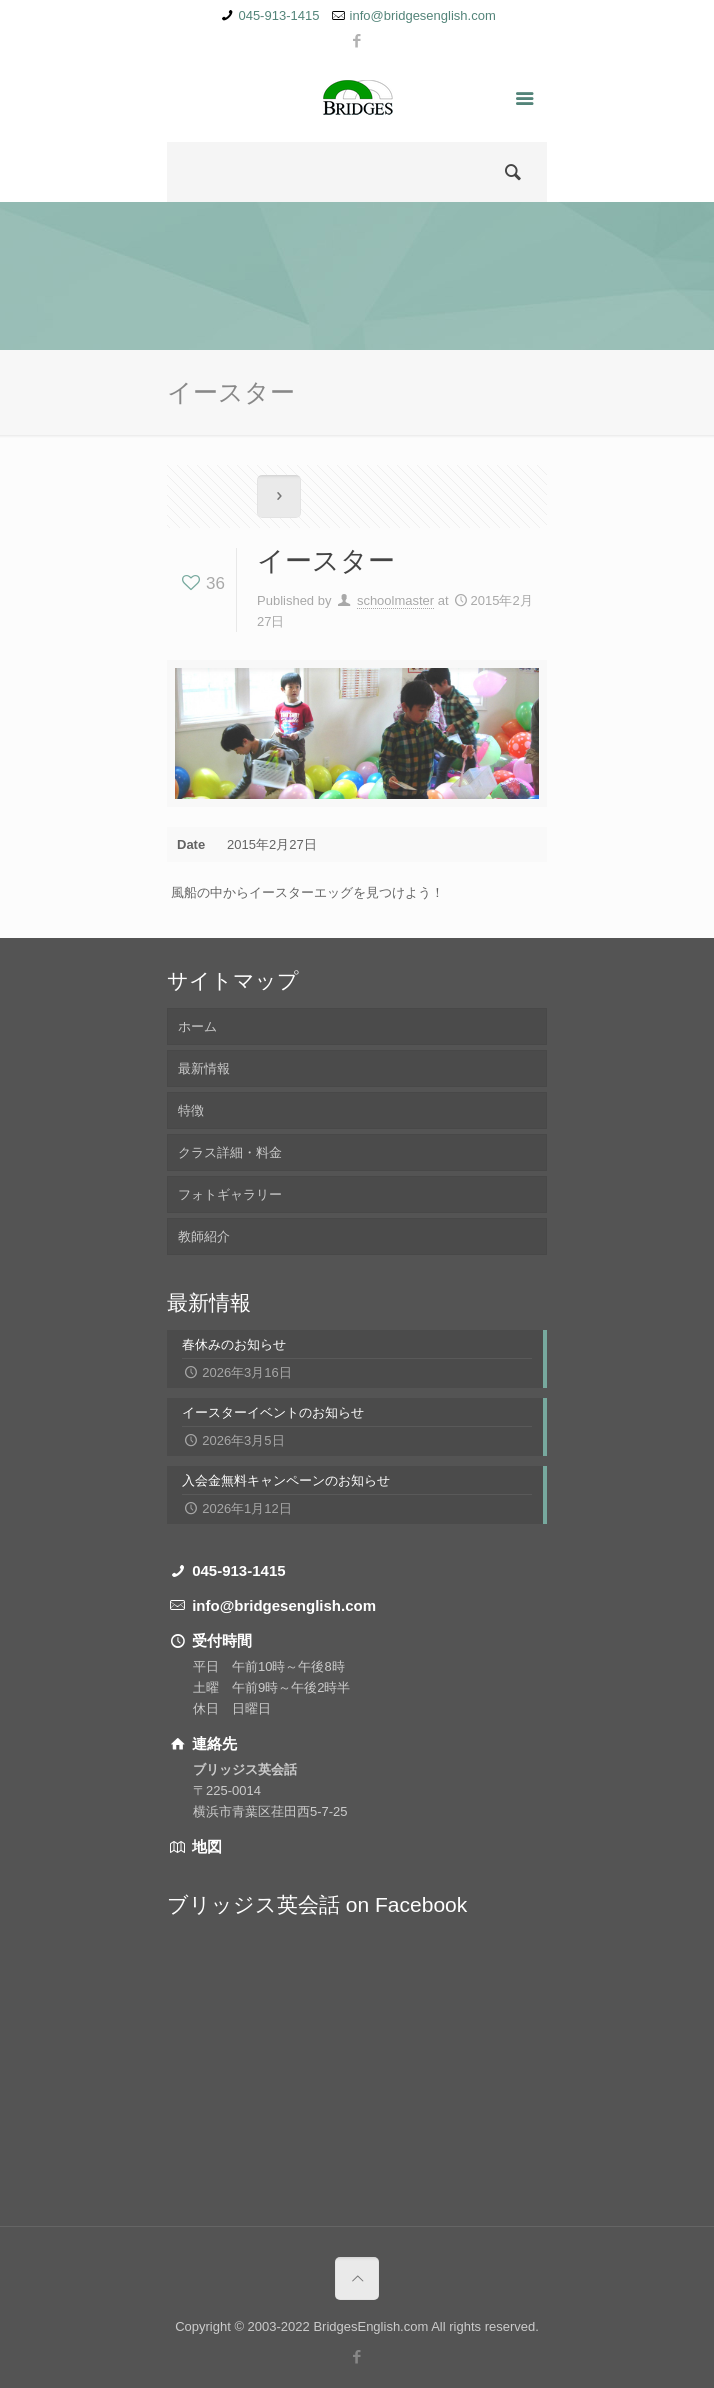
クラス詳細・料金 (230, 1152)
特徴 (191, 1110)
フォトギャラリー (230, 1194)
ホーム (197, 1026)
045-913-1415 (278, 15)
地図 (205, 1846)
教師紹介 (204, 1236)
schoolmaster (395, 600)
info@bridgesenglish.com (423, 15)
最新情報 (204, 1068)
